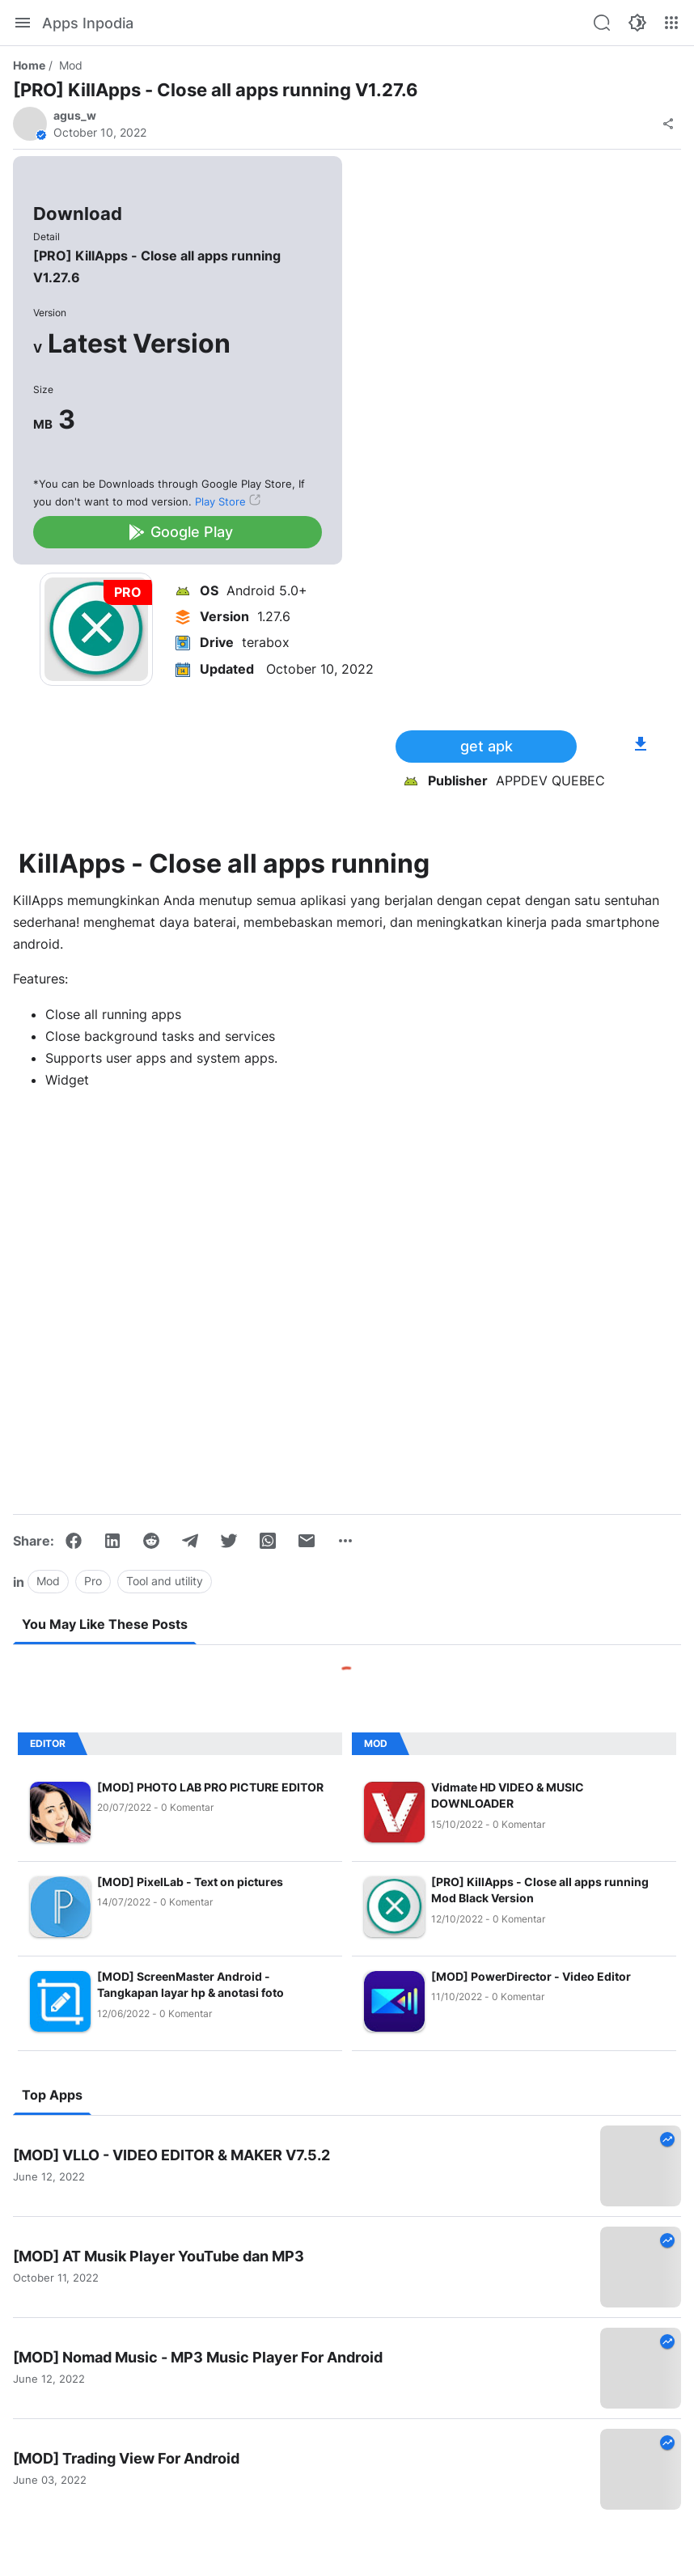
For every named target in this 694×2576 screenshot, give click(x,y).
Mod (71, 65)
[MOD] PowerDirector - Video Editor (531, 1976)
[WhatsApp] (268, 1541)
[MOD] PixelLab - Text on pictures (190, 1882)
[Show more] (345, 1541)
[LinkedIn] (112, 1541)
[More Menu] (671, 22)
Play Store (220, 501)
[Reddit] (151, 1541)
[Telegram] (190, 1541)
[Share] (668, 124)
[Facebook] (73, 1541)
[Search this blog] (602, 22)
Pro (93, 1581)
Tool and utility (164, 1581)
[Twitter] (229, 1541)
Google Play (180, 532)
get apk (486, 746)
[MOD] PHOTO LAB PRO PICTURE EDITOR (210, 1787)
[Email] (306, 1541)
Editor (48, 1743)
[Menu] (22, 22)
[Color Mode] (637, 22)
